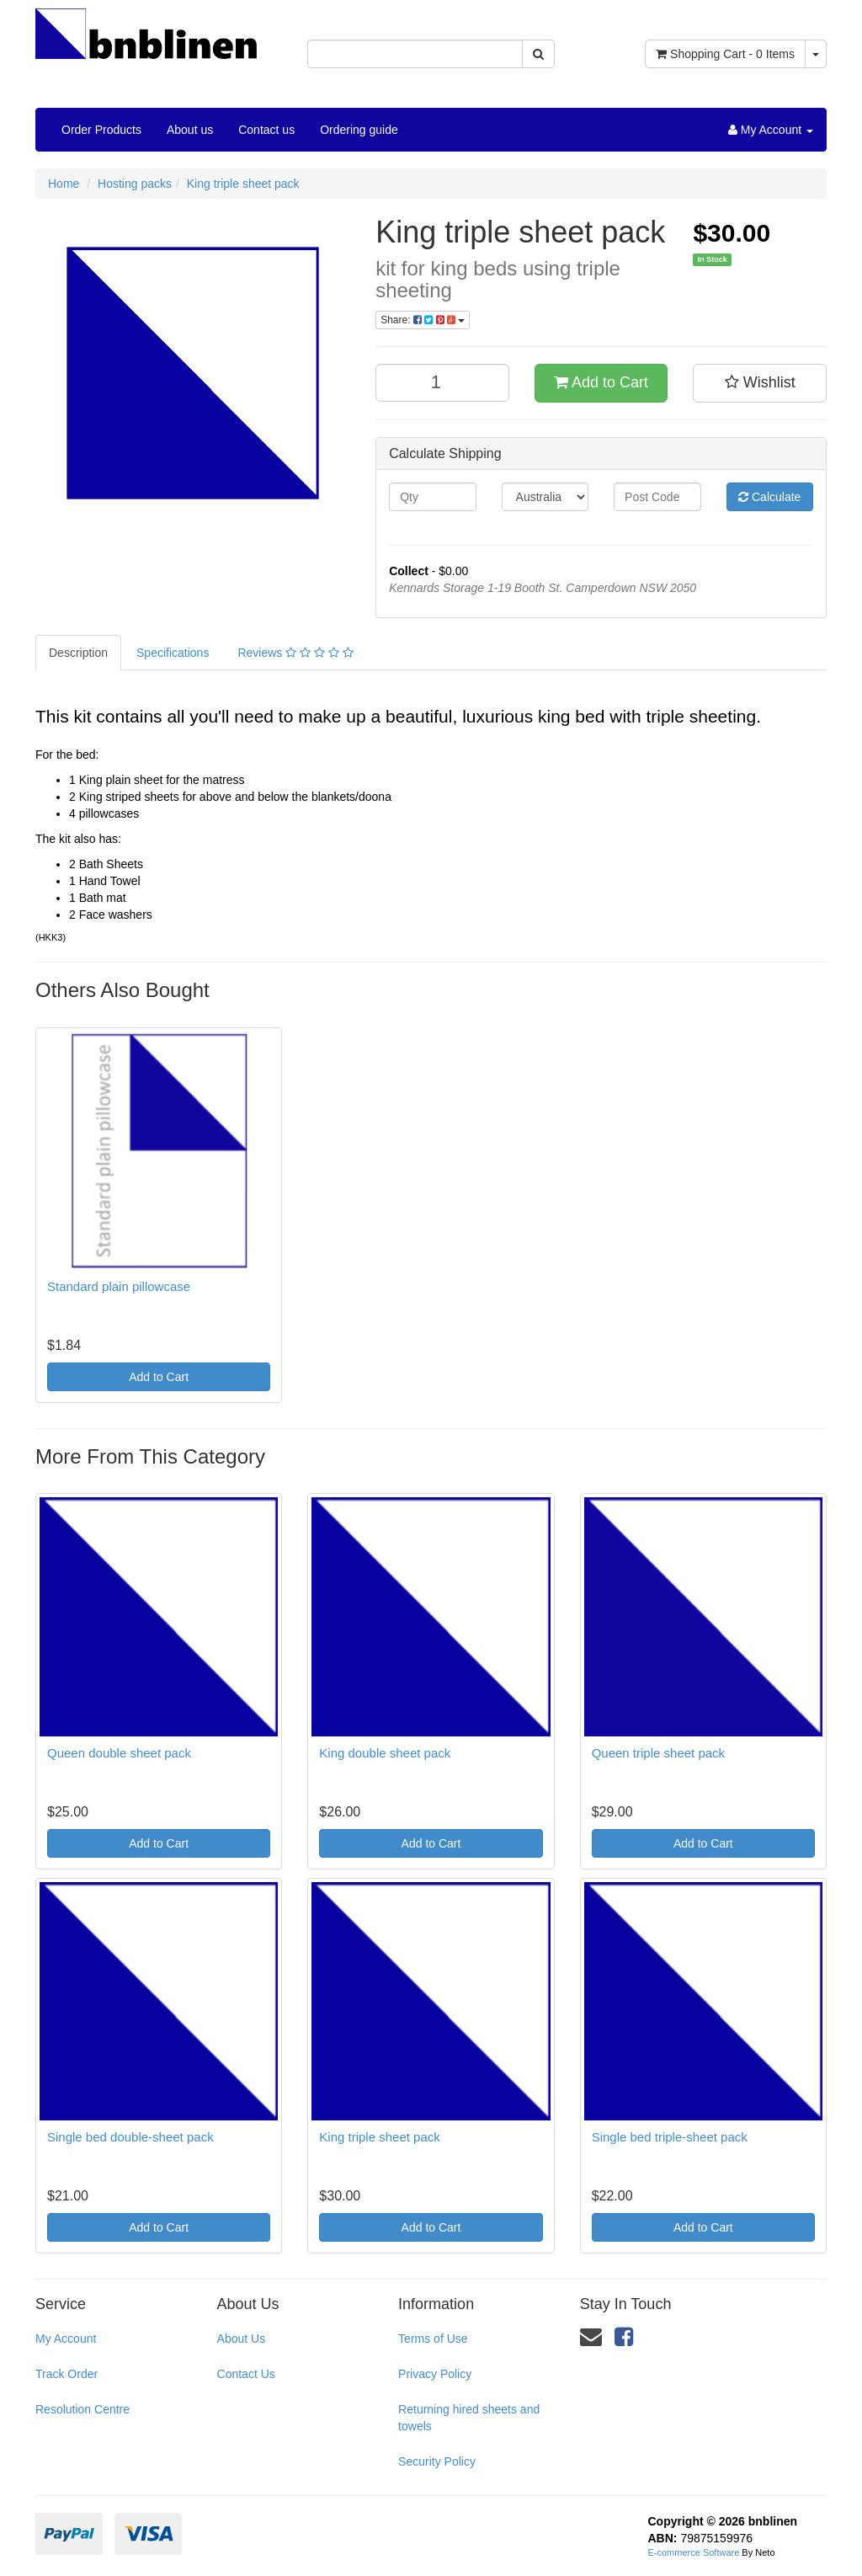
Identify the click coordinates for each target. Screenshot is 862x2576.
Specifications (172, 652)
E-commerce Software (694, 2552)
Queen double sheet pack (119, 1753)
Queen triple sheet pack (658, 1753)
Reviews (295, 652)
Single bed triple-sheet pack (670, 2137)
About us (190, 129)
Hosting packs (135, 183)
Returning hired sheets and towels (469, 2418)
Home (63, 183)
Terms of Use (432, 2338)
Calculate (769, 497)
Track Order (66, 2374)
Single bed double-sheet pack (130, 2137)
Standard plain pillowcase (118, 1286)
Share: (422, 320)
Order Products (101, 129)
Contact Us (246, 2374)
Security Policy (437, 2461)
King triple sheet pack (243, 183)
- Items (725, 54)
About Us (241, 2338)
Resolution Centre (82, 2409)
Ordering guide (359, 129)
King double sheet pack (384, 1753)
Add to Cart (601, 382)
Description (78, 652)
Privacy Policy (434, 2374)
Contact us (266, 129)
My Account (65, 2338)
